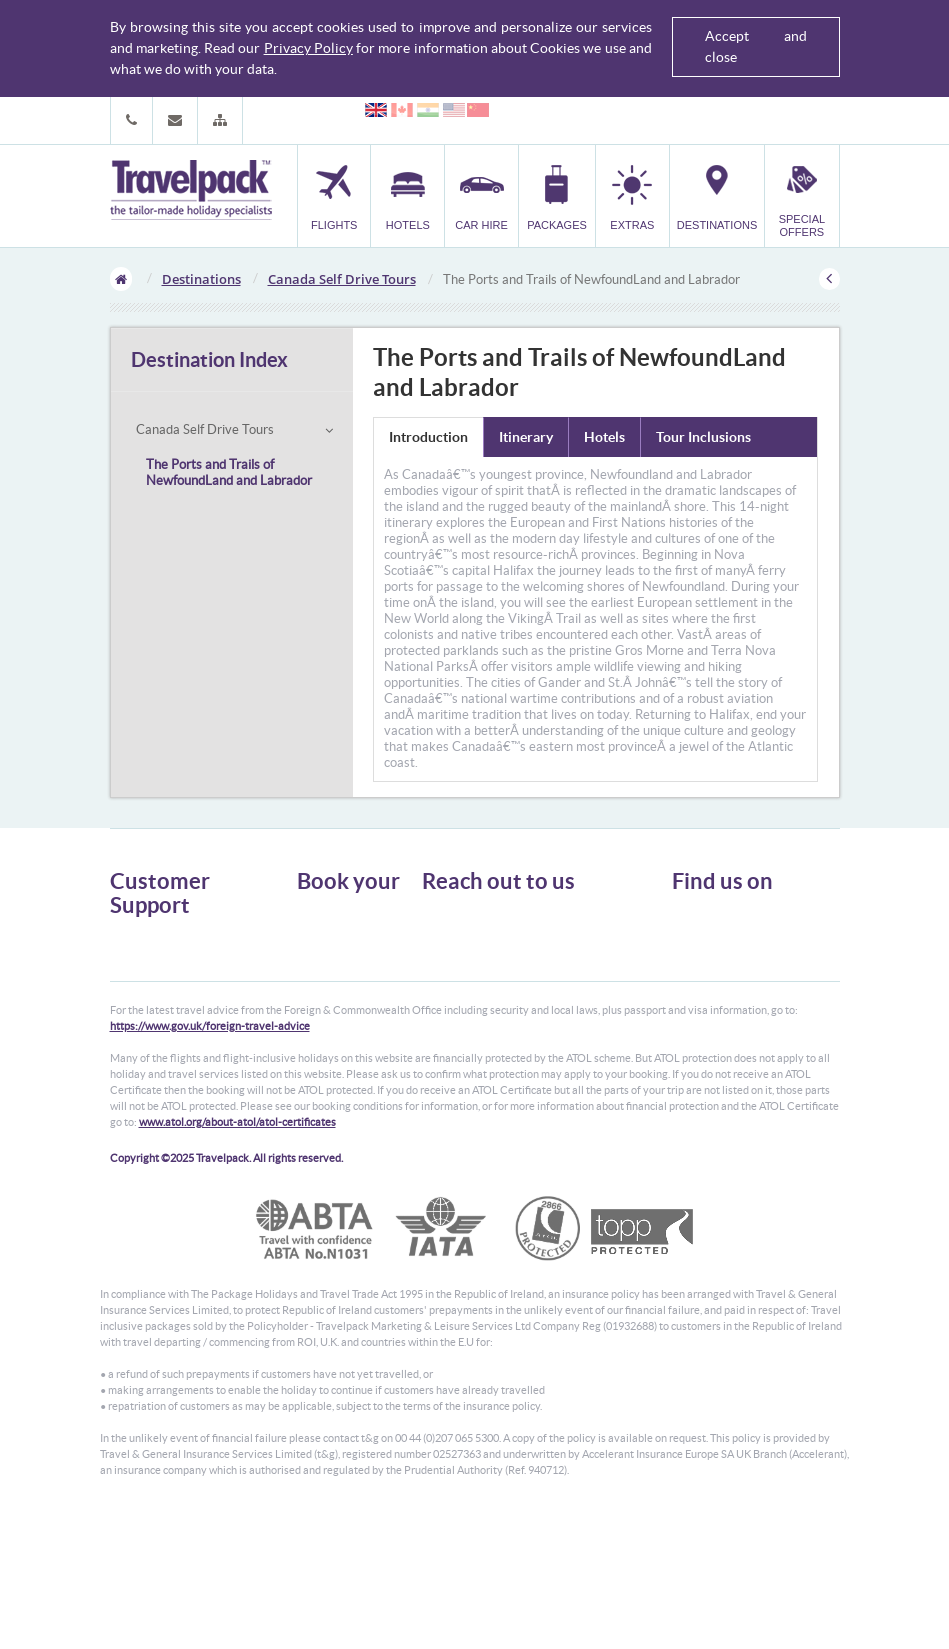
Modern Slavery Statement (179, 1047)
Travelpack (191, 191)
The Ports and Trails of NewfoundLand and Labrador (229, 472)
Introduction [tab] (428, 437)
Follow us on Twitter (739, 923)
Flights (314, 914)
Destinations (201, 279)
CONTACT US (455, 1053)
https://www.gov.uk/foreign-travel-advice (210, 1157)
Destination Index (209, 359)
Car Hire (319, 950)
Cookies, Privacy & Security (180, 993)
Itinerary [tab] (526, 437)
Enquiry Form (146, 1029)
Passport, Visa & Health (170, 975)
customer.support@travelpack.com (548, 1017)
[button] (220, 120)
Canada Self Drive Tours (342, 279)
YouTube (710, 985)
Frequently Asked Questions (184, 1011)
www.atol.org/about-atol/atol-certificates (237, 1253)
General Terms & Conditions (183, 957)
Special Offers (333, 1040)
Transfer (319, 986)
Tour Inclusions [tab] (703, 437)
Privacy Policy (308, 48)
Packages (321, 968)
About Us (134, 939)
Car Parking (327, 1004)
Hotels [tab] (604, 437)
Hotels (314, 932)
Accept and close (756, 46)
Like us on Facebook (739, 954)
